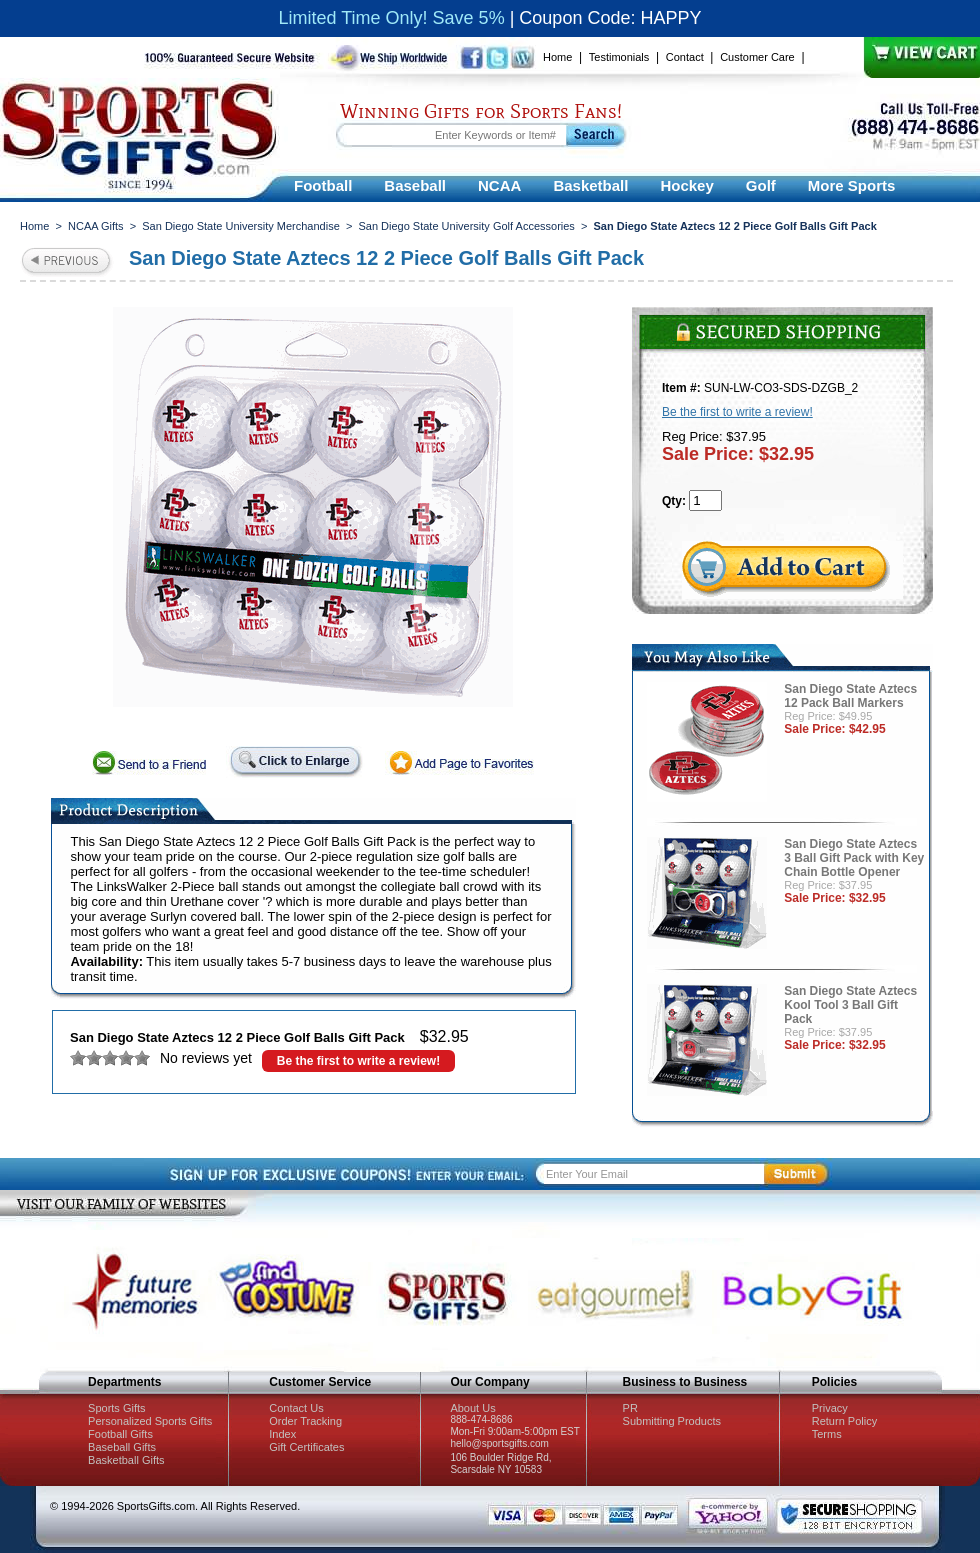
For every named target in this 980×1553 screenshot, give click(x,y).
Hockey (686, 185)
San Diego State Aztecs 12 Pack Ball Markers (850, 696)
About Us (472, 1408)
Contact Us (296, 1408)
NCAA (499, 185)
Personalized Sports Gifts (150, 1421)
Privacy (830, 1408)
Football (323, 185)
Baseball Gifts (122, 1447)
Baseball (415, 185)
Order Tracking (305, 1421)
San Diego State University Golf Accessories (466, 226)
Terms (827, 1434)
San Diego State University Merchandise (240, 226)
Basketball (590, 185)
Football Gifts (120, 1434)
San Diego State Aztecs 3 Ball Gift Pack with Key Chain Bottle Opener (854, 858)
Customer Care (757, 57)
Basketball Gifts (126, 1460)
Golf (761, 185)
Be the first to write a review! (358, 1061)
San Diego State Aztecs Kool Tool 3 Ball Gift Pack (850, 1005)
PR (630, 1408)
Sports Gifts (116, 1408)
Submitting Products (672, 1421)
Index (282, 1434)
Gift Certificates (306, 1447)
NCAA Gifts (96, 226)
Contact (685, 57)
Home (557, 57)
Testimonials (619, 57)
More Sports (852, 185)
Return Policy (844, 1421)
